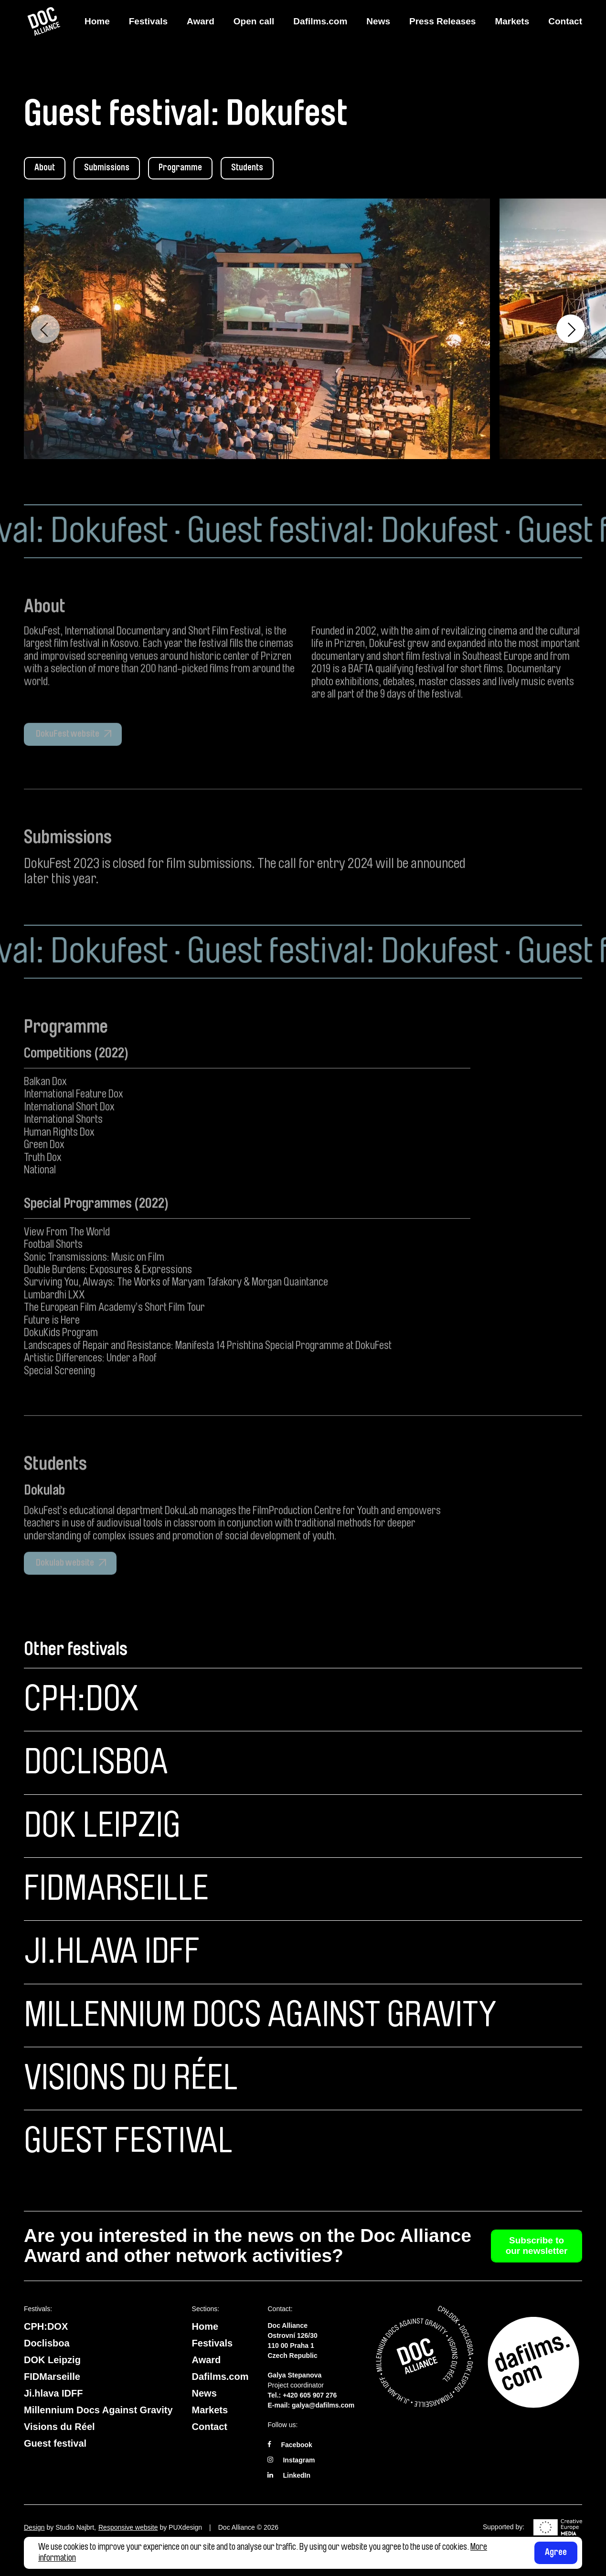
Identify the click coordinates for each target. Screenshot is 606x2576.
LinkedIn (296, 2475)
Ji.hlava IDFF (112, 1951)
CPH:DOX (81, 1699)
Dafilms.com (320, 21)
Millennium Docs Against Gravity (260, 2015)
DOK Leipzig (102, 1825)
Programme (180, 167)
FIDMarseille (116, 1888)
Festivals (148, 21)
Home (97, 21)
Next (570, 328)
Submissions (106, 167)
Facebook (296, 2445)
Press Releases (442, 21)
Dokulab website (64, 1592)
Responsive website (128, 2527)
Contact (565, 21)
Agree (556, 2552)
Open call (254, 21)
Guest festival (128, 2141)
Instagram (299, 2460)
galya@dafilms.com (323, 2405)
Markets (512, 21)
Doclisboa (96, 1762)
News (378, 21)
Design (34, 2527)
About (44, 167)
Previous (45, 328)
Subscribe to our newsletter (537, 2245)
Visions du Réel (131, 2078)
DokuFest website (66, 763)
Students (247, 167)
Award (200, 21)
